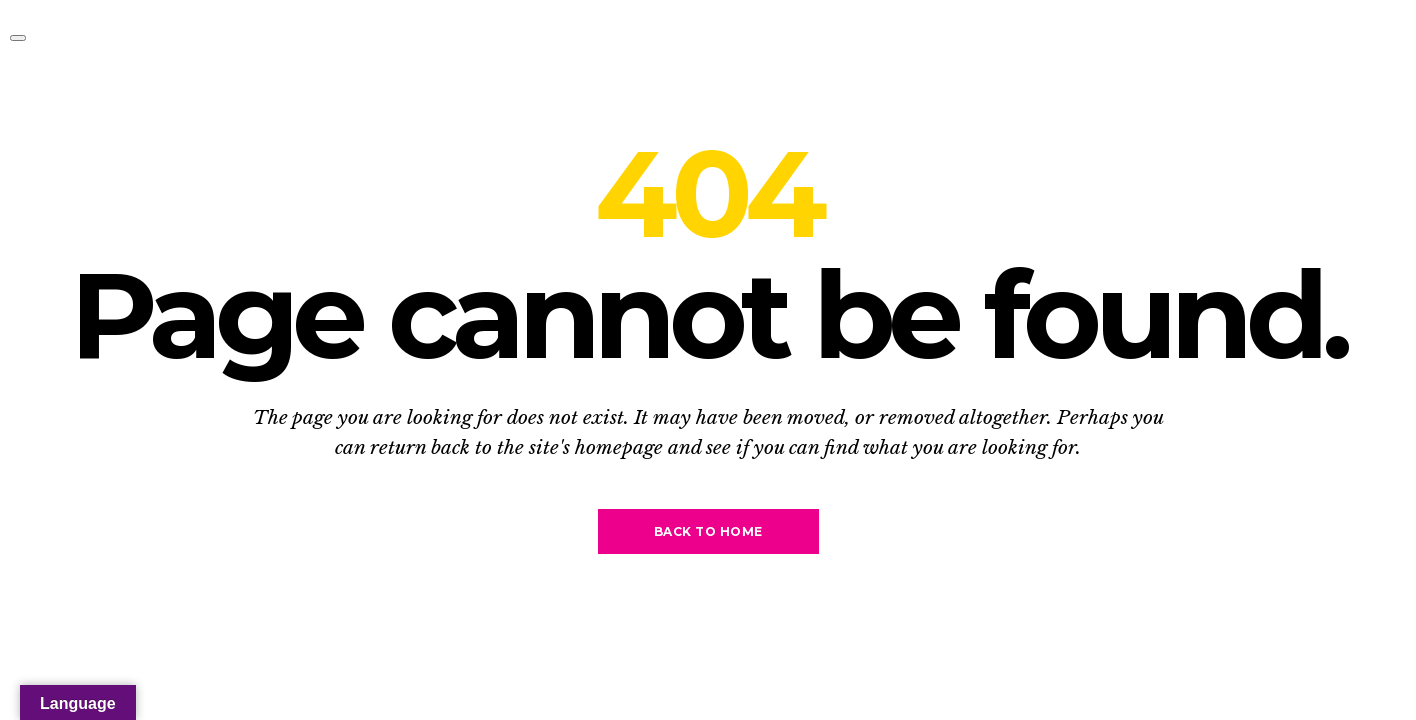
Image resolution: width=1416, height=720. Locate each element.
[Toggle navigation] (18, 38)
